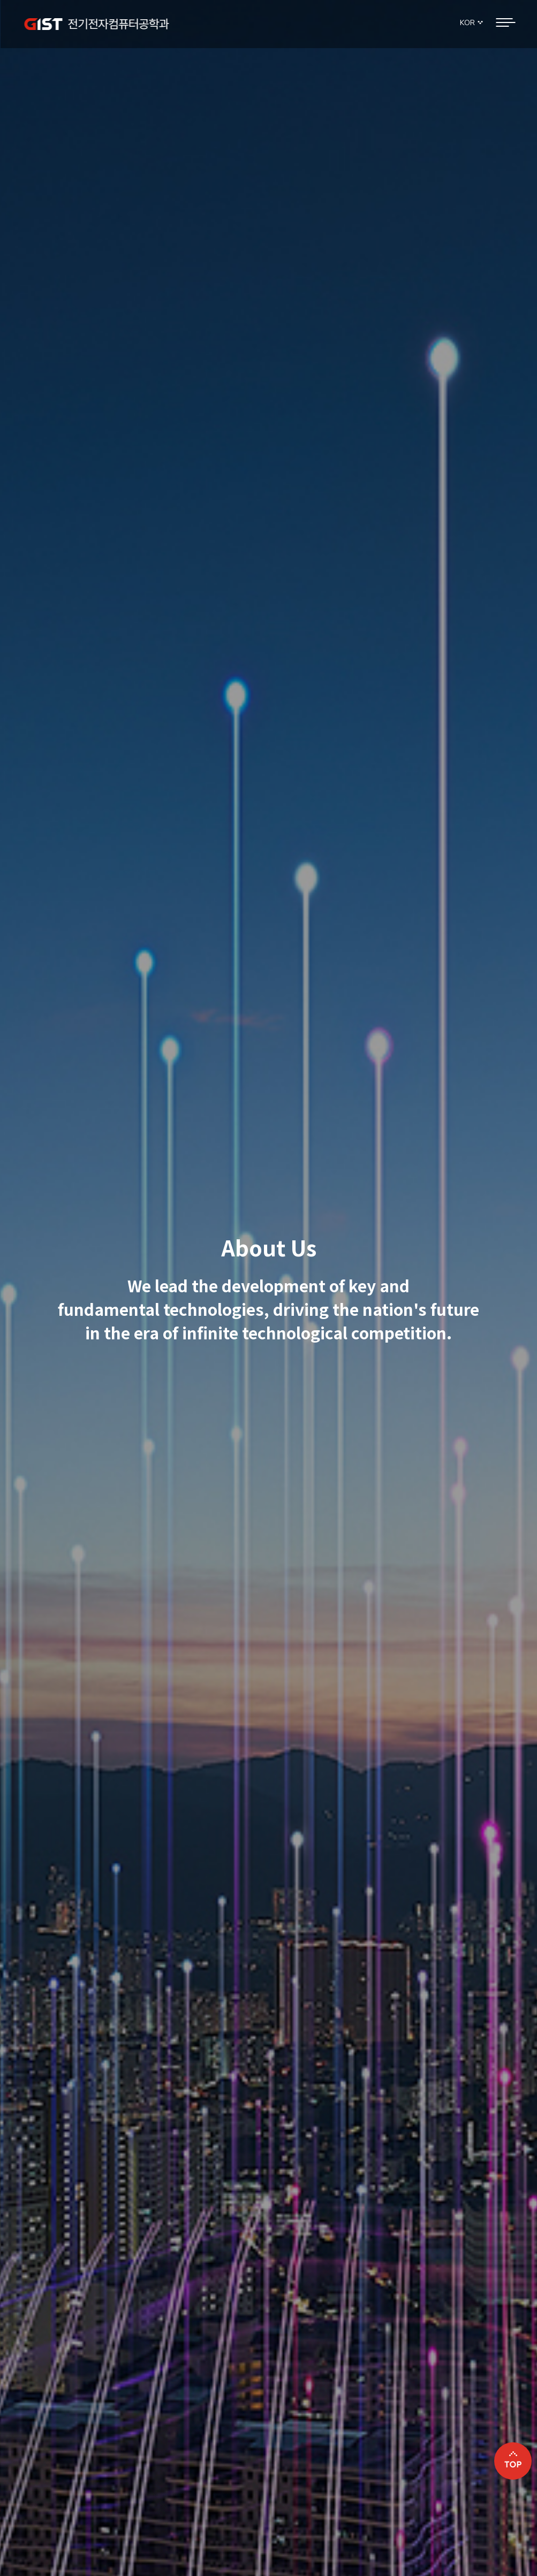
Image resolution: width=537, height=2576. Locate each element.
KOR (467, 22)
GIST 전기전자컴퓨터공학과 (96, 24)
